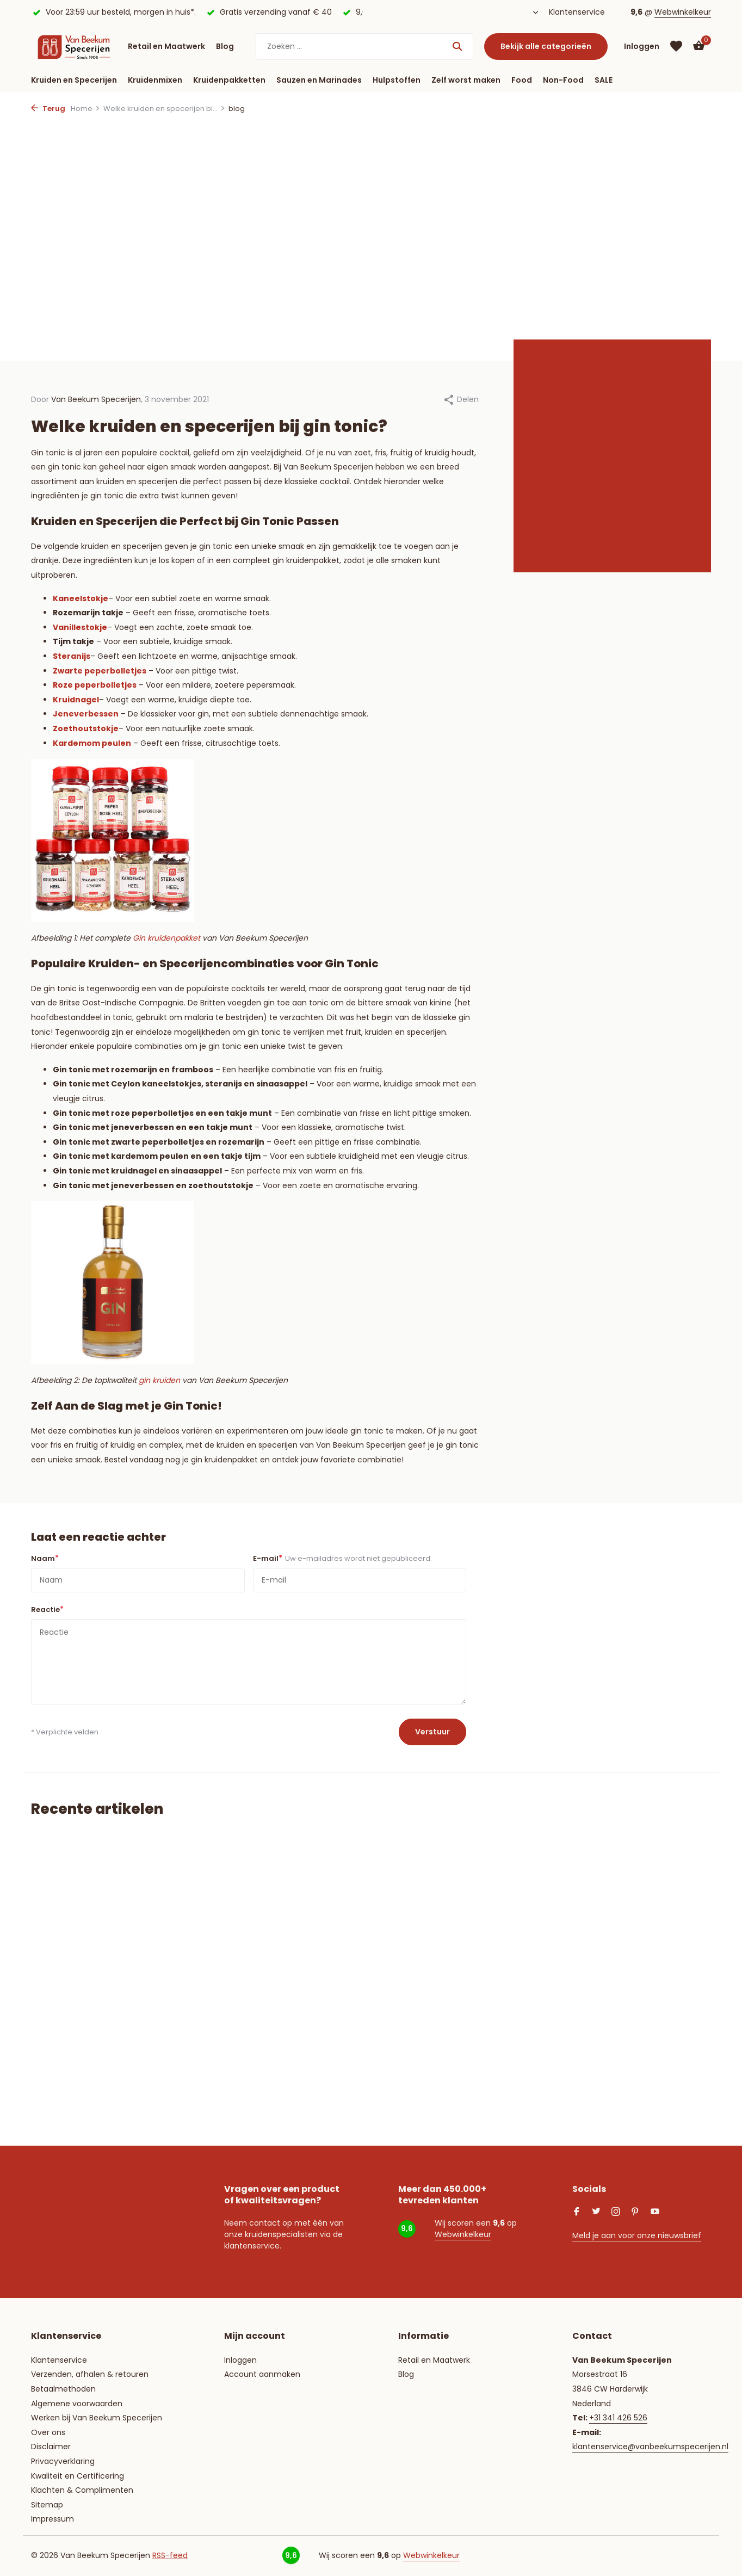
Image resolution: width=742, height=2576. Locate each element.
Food (521, 80)
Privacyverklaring (63, 2461)
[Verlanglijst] (676, 46)
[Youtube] (655, 2212)
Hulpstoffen (397, 80)
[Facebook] (576, 2212)
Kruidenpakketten (229, 80)
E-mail (342, 1558)
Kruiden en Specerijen (74, 80)
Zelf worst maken (465, 80)
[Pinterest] (635, 2212)
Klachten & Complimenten (82, 2490)
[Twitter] (596, 2212)
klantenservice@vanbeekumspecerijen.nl (650, 2446)
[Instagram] (615, 2212)
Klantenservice (577, 12)
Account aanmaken (262, 2374)
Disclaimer (51, 2446)
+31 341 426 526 (618, 2417)
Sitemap (47, 2504)
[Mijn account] (641, 46)
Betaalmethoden (63, 2388)
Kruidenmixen (155, 80)
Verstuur (432, 1731)
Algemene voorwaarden (76, 2403)
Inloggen (240, 2360)
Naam (45, 1558)
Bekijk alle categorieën (545, 46)
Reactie (47, 1609)
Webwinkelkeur (682, 12)
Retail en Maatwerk (166, 46)
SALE (604, 80)
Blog (225, 46)
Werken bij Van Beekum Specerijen (96, 2417)
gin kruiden (159, 1380)
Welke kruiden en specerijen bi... (164, 108)
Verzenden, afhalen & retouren (90, 2374)
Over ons (48, 2432)
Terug (48, 108)
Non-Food (563, 80)
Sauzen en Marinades (319, 80)
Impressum (52, 2518)
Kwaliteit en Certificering (77, 2475)
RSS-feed (170, 2555)
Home (85, 108)
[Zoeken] (364, 46)
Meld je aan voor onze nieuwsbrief (636, 2235)
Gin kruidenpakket (166, 937)
